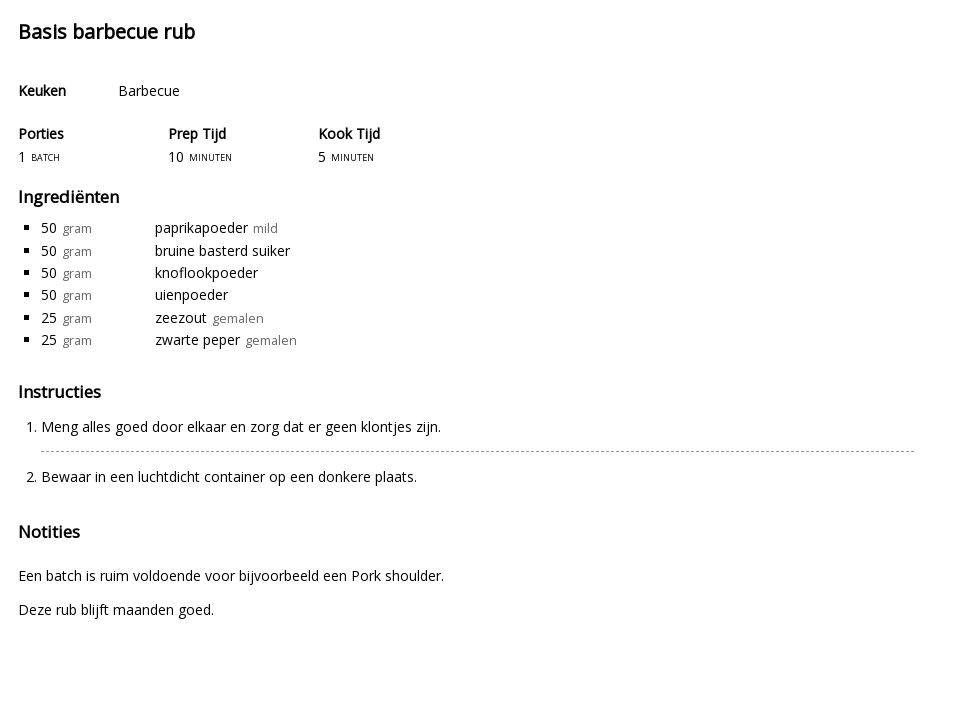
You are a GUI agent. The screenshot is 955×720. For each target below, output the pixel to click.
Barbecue (149, 90)
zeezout (181, 317)
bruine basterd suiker (222, 250)
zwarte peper (197, 339)
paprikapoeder (201, 227)
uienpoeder (191, 294)
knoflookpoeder (206, 272)
